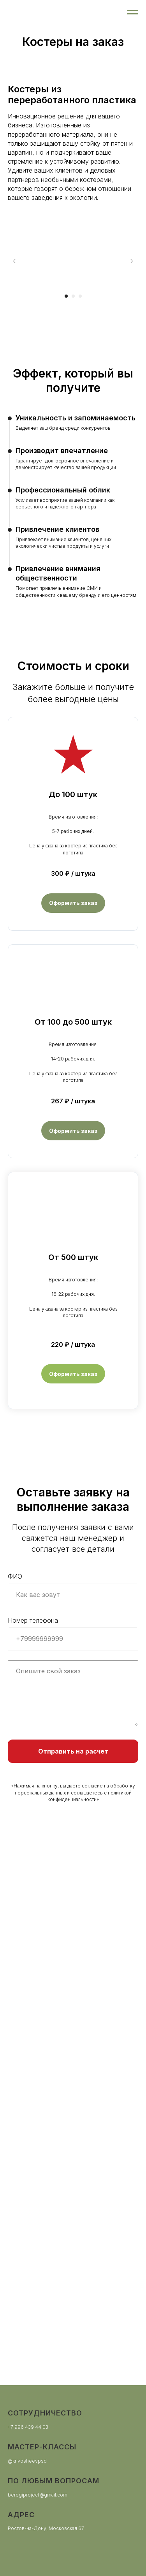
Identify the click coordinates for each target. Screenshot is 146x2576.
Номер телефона (33, 1620)
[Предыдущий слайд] (14, 261)
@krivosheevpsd (27, 2461)
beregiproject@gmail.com (37, 2495)
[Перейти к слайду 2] (73, 296)
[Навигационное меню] (132, 12)
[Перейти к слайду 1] (66, 296)
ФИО (15, 1576)
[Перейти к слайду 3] (80, 296)
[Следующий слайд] (131, 261)
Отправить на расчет (73, 1751)
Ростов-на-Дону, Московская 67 (46, 2528)
